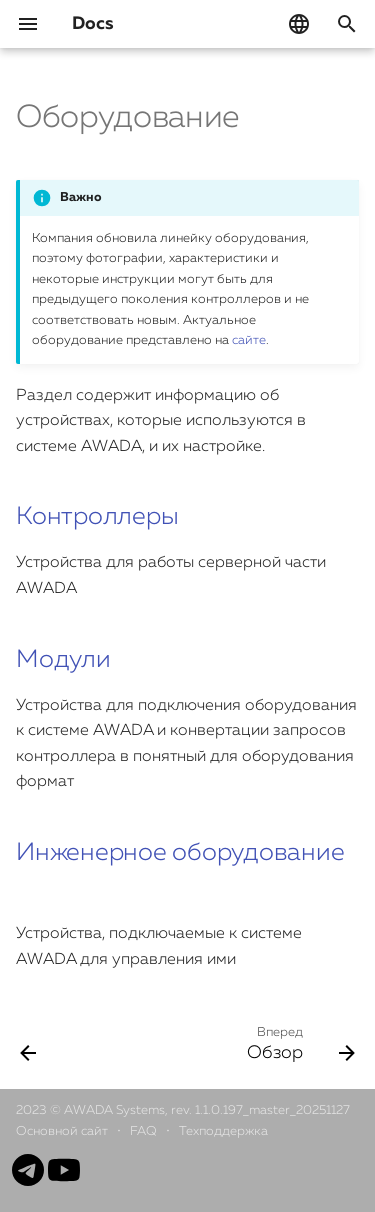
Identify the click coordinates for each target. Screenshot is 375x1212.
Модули (63, 660)
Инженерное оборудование (180, 853)
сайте (249, 340)
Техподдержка (223, 1131)
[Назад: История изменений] (29, 1043)
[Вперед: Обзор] (298, 1043)
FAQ (145, 1131)
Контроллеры (97, 517)
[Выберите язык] (299, 24)
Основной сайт (63, 1131)
